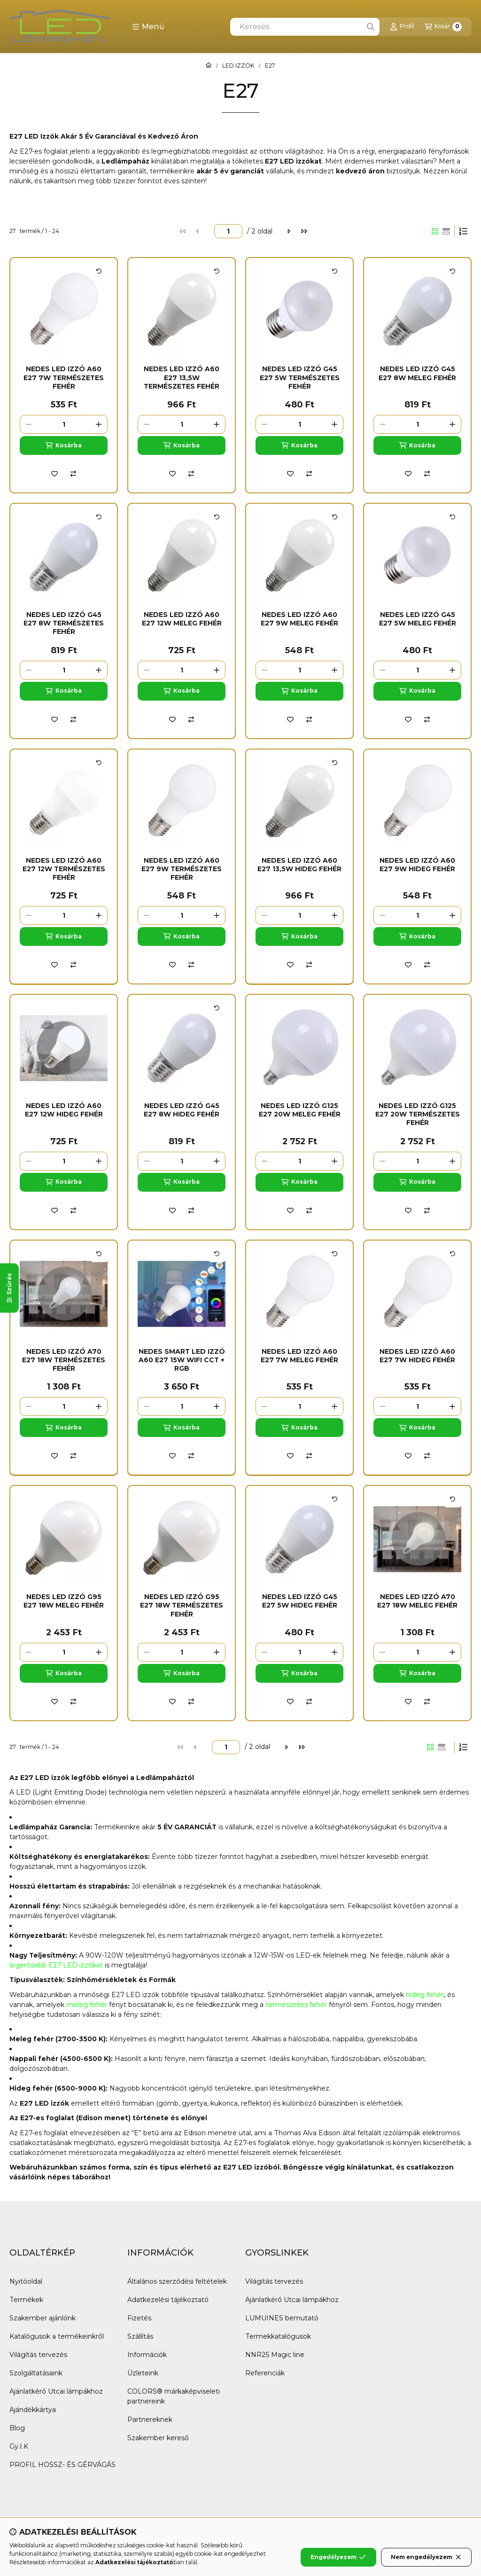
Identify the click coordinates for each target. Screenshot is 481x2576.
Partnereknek (149, 2419)
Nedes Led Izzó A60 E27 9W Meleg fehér (299, 618)
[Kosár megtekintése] (443, 26)
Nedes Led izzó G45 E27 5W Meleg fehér (417, 618)
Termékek (26, 2299)
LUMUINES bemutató (281, 2318)
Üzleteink (142, 2373)
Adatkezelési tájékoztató (168, 2299)
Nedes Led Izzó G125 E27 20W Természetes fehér (417, 1114)
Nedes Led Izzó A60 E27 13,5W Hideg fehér (299, 864)
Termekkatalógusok (278, 2336)
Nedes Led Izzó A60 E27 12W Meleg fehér (182, 618)
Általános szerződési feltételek (177, 2281)
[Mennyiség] (63, 424)
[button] (148, 26)
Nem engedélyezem (426, 2557)
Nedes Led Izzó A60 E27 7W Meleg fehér (299, 1355)
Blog (17, 2428)
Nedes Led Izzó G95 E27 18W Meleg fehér (63, 1600)
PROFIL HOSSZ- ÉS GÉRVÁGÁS (62, 2464)
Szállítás (140, 2336)
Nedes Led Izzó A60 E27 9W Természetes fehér (181, 869)
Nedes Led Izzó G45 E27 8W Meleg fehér (417, 373)
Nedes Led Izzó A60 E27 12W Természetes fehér (64, 869)
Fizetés (139, 2318)
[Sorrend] (463, 231)
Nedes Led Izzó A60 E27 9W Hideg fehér (417, 864)
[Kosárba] (64, 445)
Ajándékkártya (32, 2409)
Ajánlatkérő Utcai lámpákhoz (56, 2391)
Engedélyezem (338, 2557)
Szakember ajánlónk (42, 2318)
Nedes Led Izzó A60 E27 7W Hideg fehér (417, 1355)
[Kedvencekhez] (54, 473)
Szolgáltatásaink (35, 2373)
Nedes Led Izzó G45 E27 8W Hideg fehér (181, 1109)
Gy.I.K (18, 2446)
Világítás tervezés (38, 2354)
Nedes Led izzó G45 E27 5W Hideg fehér (299, 1600)
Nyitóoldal (25, 2281)
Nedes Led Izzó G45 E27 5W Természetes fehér (300, 377)
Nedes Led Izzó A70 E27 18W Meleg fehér (417, 1600)
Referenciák (265, 2373)
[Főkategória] (208, 65)
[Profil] (402, 26)
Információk (147, 2354)
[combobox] (305, 26)
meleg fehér (86, 2004)
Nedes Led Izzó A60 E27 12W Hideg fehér (64, 1109)
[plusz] (98, 424)
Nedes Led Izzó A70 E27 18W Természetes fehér (63, 1360)
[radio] (446, 231)
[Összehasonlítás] (73, 473)
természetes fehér (296, 2004)
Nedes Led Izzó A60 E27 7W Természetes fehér (63, 377)
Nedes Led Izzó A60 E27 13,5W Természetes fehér (181, 377)
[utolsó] (304, 231)
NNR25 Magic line (274, 2354)
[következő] (289, 231)
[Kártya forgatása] (99, 271)
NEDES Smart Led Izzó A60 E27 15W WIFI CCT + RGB (182, 1360)
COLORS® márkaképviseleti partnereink (173, 2396)
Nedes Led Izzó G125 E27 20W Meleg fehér (300, 1109)
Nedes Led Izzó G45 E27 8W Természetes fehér (63, 623)
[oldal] (228, 231)
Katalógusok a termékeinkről (56, 2336)
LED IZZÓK (238, 65)
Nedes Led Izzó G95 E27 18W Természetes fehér (181, 1605)
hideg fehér (425, 1995)
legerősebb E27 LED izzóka (54, 1965)
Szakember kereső (158, 2438)
